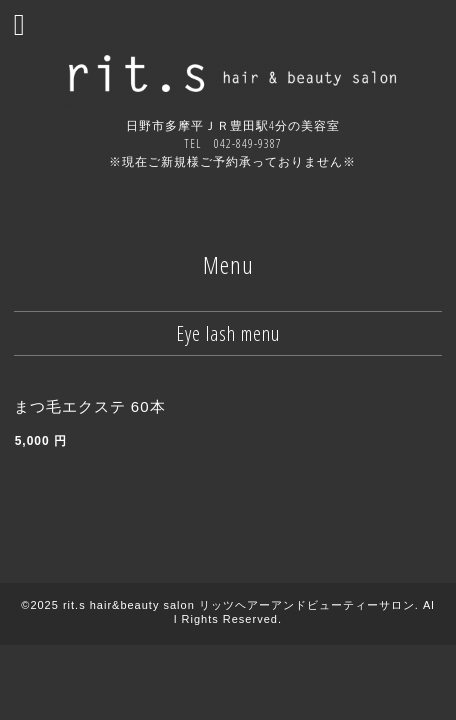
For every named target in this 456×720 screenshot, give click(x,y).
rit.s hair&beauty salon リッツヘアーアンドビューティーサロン (239, 605)
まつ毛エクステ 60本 (90, 406)
